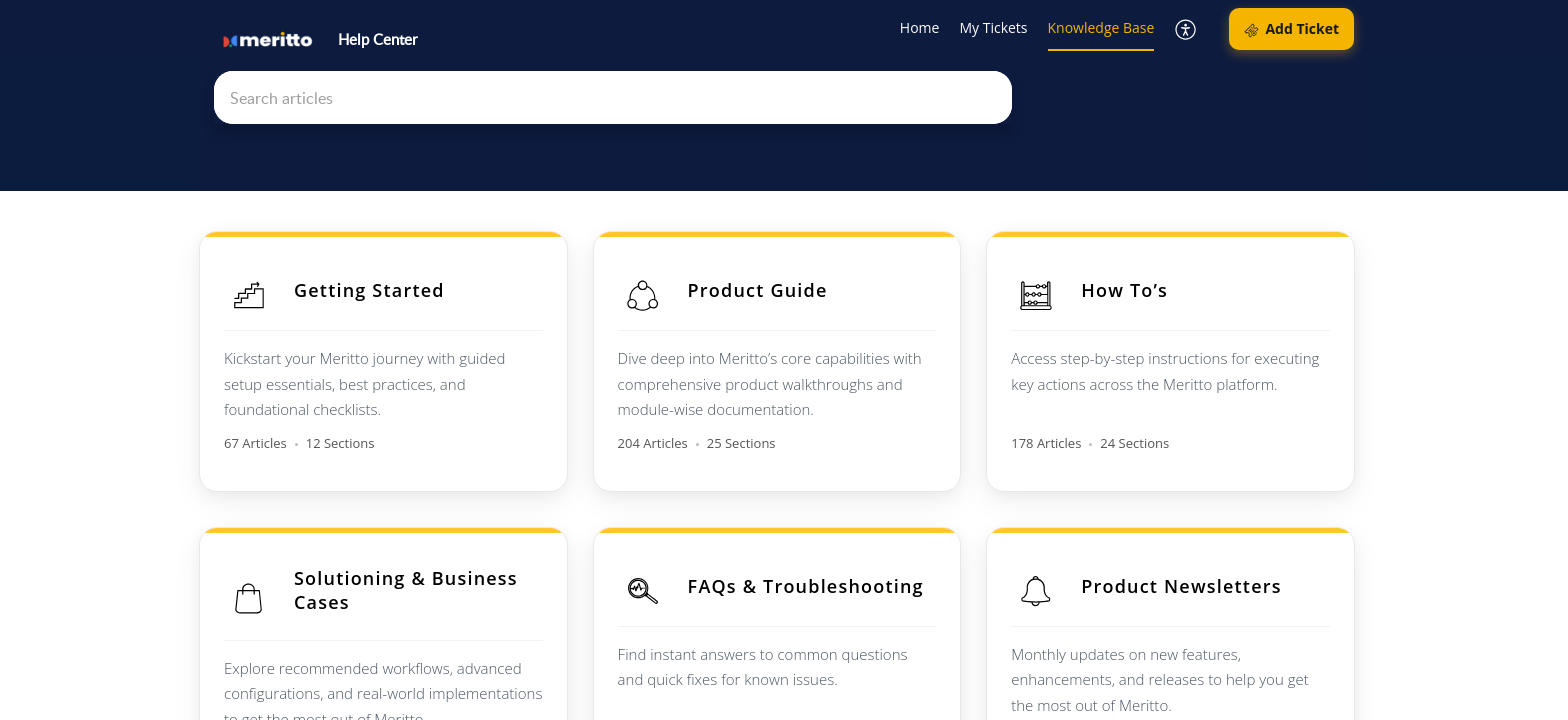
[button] (1186, 29)
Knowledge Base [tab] (1101, 27)
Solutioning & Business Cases (406, 583)
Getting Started (369, 290)
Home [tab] (920, 27)
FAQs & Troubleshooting (813, 579)
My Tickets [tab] (993, 27)
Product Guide (765, 290)
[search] (613, 97)
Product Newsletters (1195, 579)
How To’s (1138, 290)
